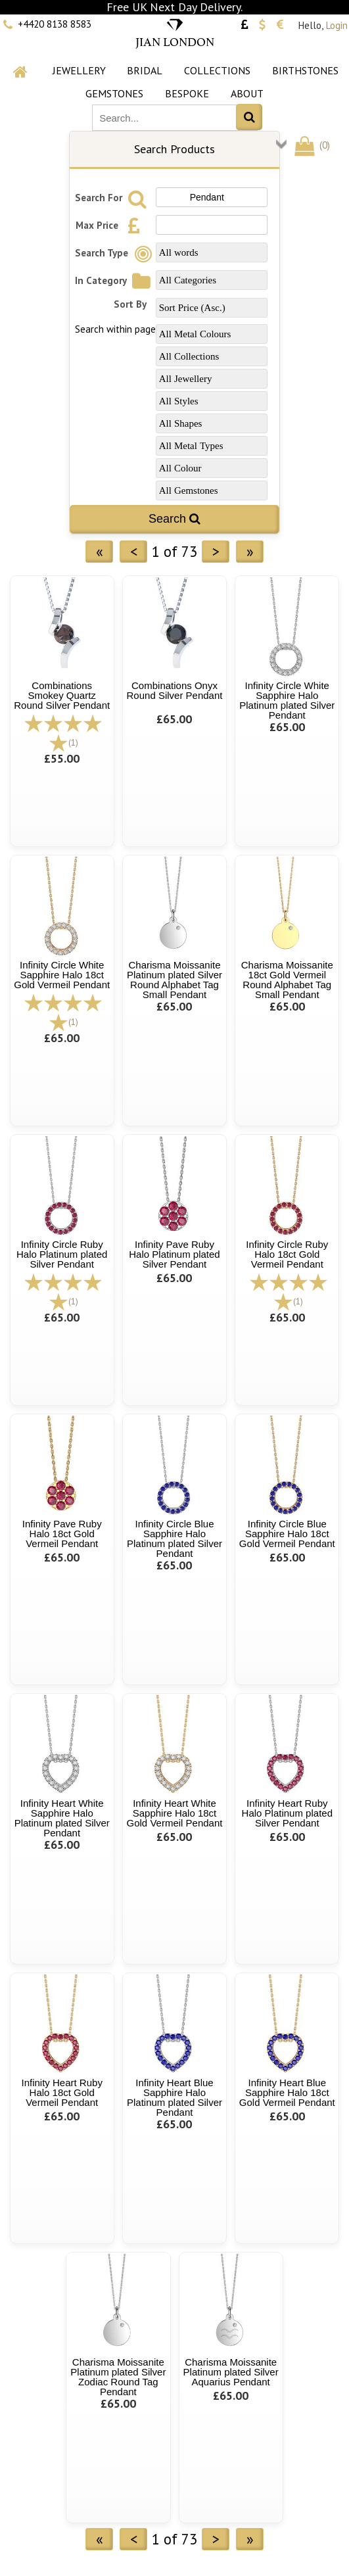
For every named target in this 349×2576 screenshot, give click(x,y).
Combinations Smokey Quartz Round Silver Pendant (62, 695)
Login (337, 25)
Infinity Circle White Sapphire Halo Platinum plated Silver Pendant (287, 700)
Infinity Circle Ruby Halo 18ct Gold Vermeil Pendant (287, 1254)
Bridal (144, 70)
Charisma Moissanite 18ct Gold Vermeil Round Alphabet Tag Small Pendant (287, 979)
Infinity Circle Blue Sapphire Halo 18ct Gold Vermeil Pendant (287, 1533)
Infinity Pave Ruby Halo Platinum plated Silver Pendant (174, 1254)
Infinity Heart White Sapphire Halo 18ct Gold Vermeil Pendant (175, 1813)
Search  (174, 519)
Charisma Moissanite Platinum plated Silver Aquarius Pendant (231, 2371)
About (247, 93)
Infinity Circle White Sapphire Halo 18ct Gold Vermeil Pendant (62, 974)
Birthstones (305, 70)
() (311, 145)
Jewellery (79, 70)
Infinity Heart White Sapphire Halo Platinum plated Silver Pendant (62, 1818)
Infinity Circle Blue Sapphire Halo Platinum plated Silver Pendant (174, 1538)
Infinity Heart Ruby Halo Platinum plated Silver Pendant (287, 1813)
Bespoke (187, 93)
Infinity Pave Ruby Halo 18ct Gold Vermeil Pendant (62, 1533)
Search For (113, 197)
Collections (217, 70)
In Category (114, 280)
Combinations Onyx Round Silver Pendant (175, 690)
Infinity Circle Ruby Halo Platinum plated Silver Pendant (61, 1254)
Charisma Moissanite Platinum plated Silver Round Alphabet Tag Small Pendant (174, 979)
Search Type (115, 252)
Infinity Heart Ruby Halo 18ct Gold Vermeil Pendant (62, 2092)
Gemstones (114, 93)
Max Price (111, 225)
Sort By (130, 304)
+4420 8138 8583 (54, 24)
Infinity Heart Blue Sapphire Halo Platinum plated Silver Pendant (174, 2097)
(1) (73, 742)
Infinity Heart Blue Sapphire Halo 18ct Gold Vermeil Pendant (287, 2092)
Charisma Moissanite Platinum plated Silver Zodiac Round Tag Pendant (118, 2376)
